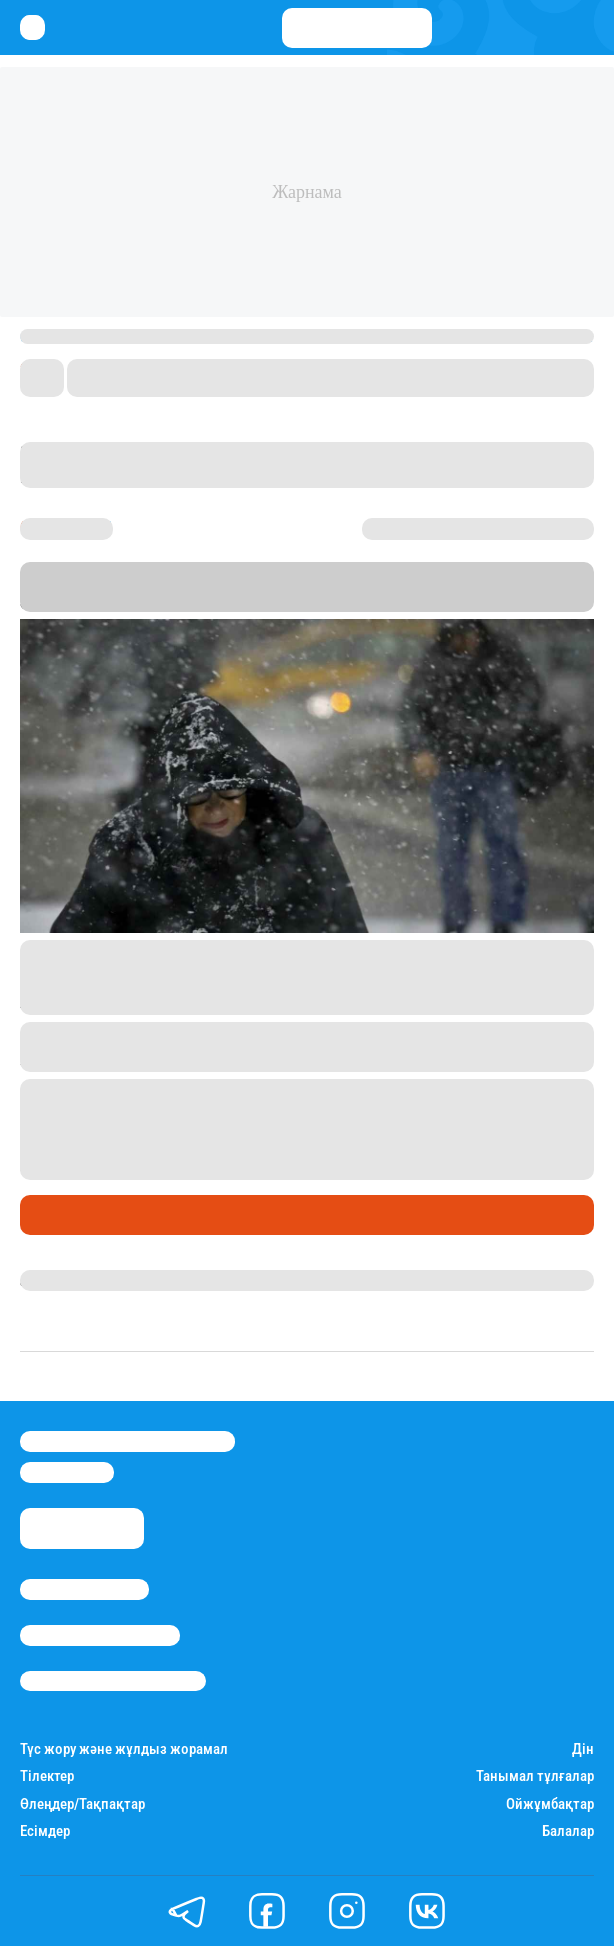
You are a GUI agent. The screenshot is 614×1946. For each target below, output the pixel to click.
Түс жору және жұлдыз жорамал (124, 1749)
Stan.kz (177, 599)
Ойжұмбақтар (550, 1804)
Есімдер (45, 1831)
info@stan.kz (67, 1472)
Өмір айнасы (74, 1215)
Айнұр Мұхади (72, 1280)
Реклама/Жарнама (100, 1635)
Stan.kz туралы (84, 1589)
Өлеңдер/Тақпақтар (82, 1804)
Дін (583, 1749)
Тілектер (47, 1776)
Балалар (568, 1831)
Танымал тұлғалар (535, 1776)
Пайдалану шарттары (113, 1681)
